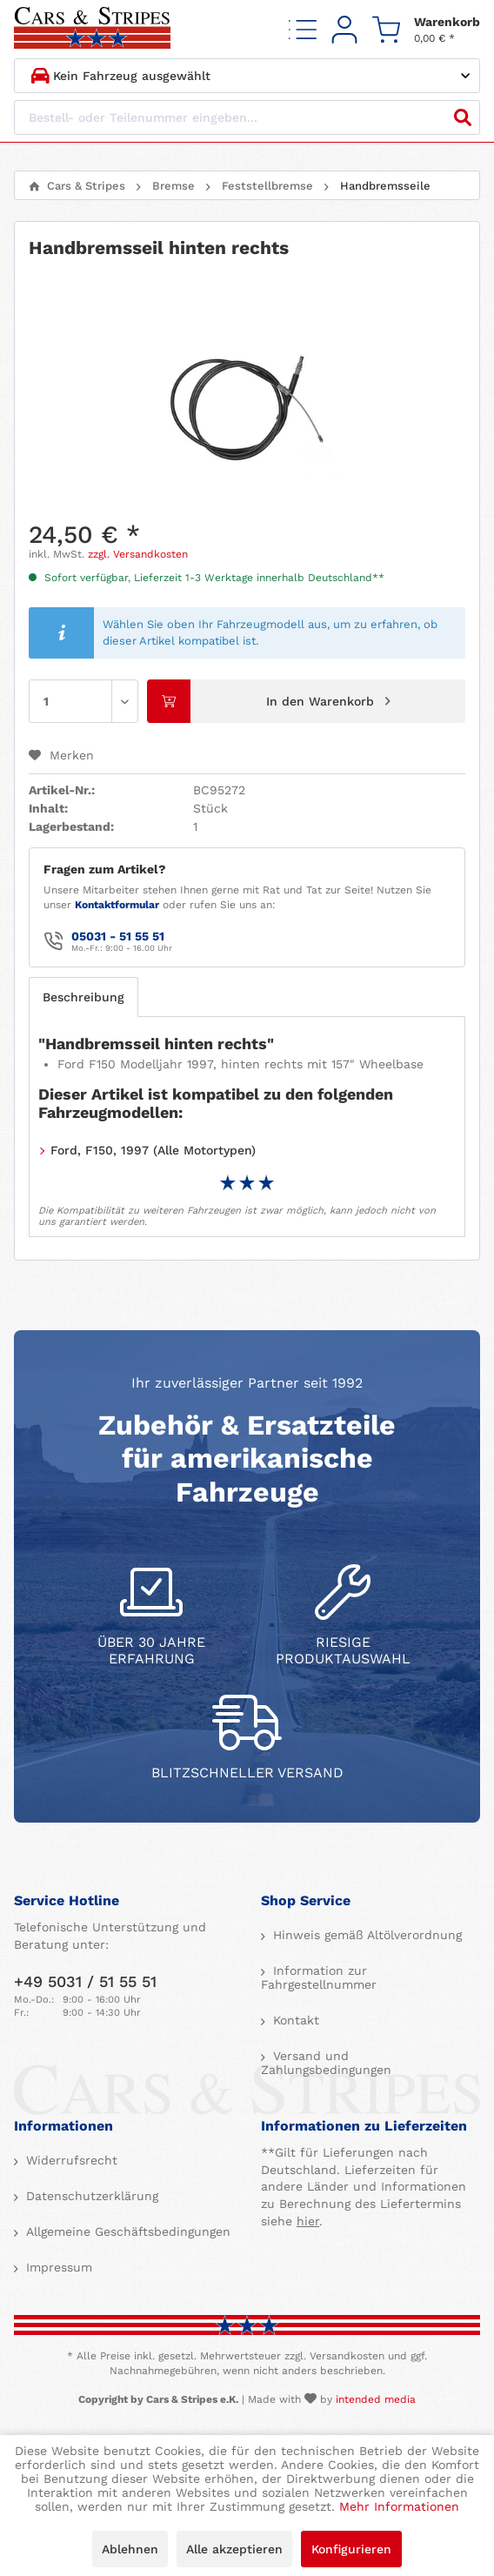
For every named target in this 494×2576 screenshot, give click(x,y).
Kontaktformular (117, 905)
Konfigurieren (351, 2549)
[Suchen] (462, 117)
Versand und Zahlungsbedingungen (326, 2063)
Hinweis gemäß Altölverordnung (365, 1935)
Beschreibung (83, 997)
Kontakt (294, 2020)
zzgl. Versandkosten (138, 554)
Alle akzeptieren (234, 2549)
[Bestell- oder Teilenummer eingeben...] (247, 117)
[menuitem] (303, 29)
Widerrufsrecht (69, 2160)
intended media (376, 2399)
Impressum (57, 2267)
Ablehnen (130, 2549)
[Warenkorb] (426, 29)
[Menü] (303, 29)
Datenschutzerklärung (90, 2196)
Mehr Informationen (399, 2506)
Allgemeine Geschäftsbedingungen (126, 2231)
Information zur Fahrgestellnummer (319, 1977)
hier (308, 2221)
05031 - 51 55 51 (117, 936)
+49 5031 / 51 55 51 (85, 1981)
